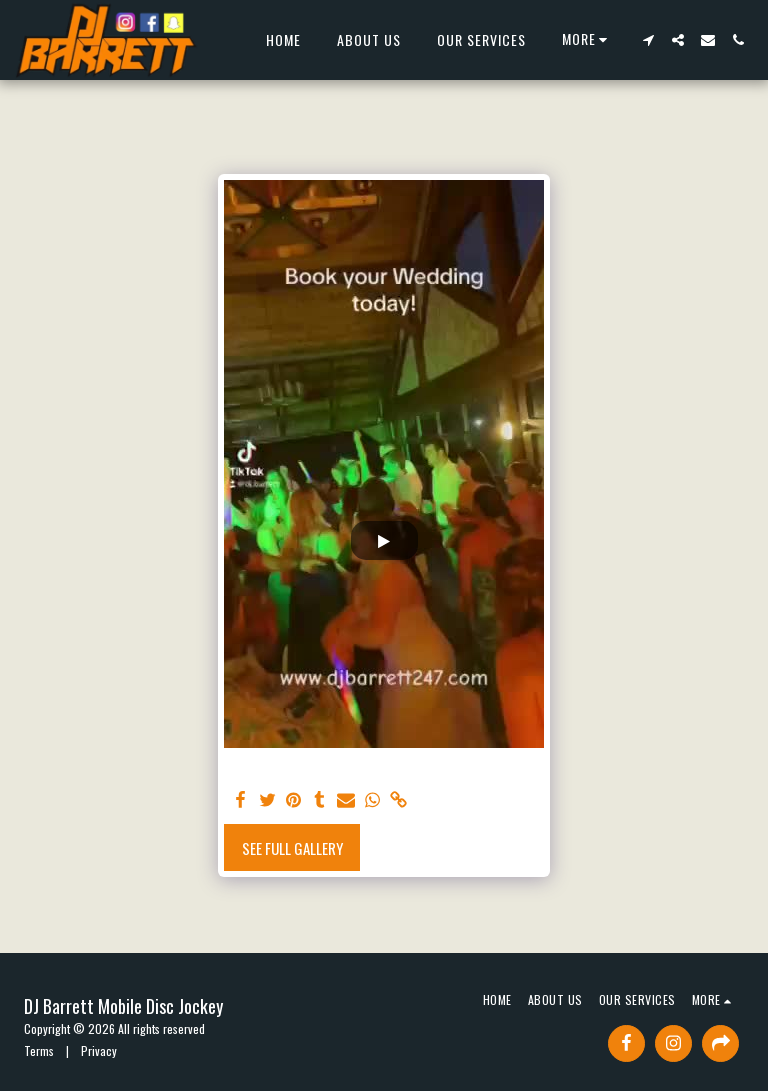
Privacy (99, 1050)
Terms (39, 1050)
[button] (648, 40)
